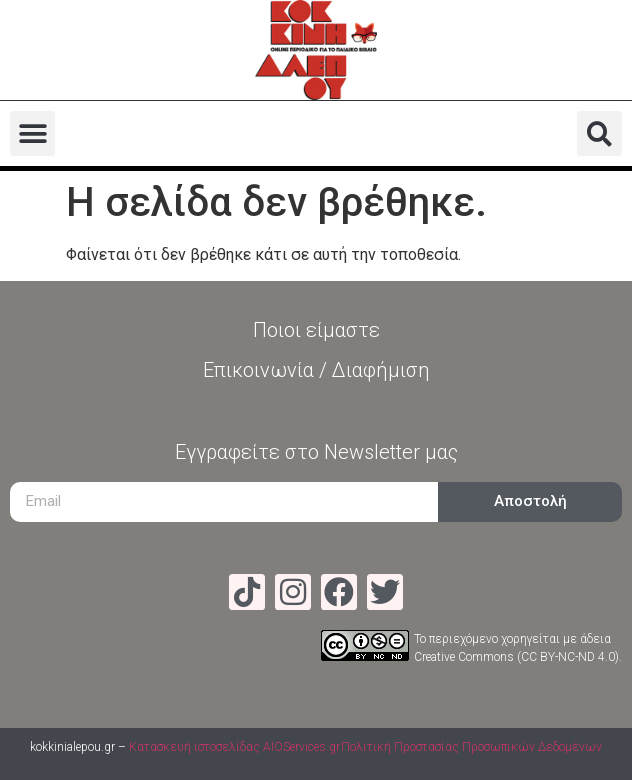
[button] (32, 133)
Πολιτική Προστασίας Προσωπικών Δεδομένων (471, 747)
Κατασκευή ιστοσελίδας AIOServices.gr (234, 747)
